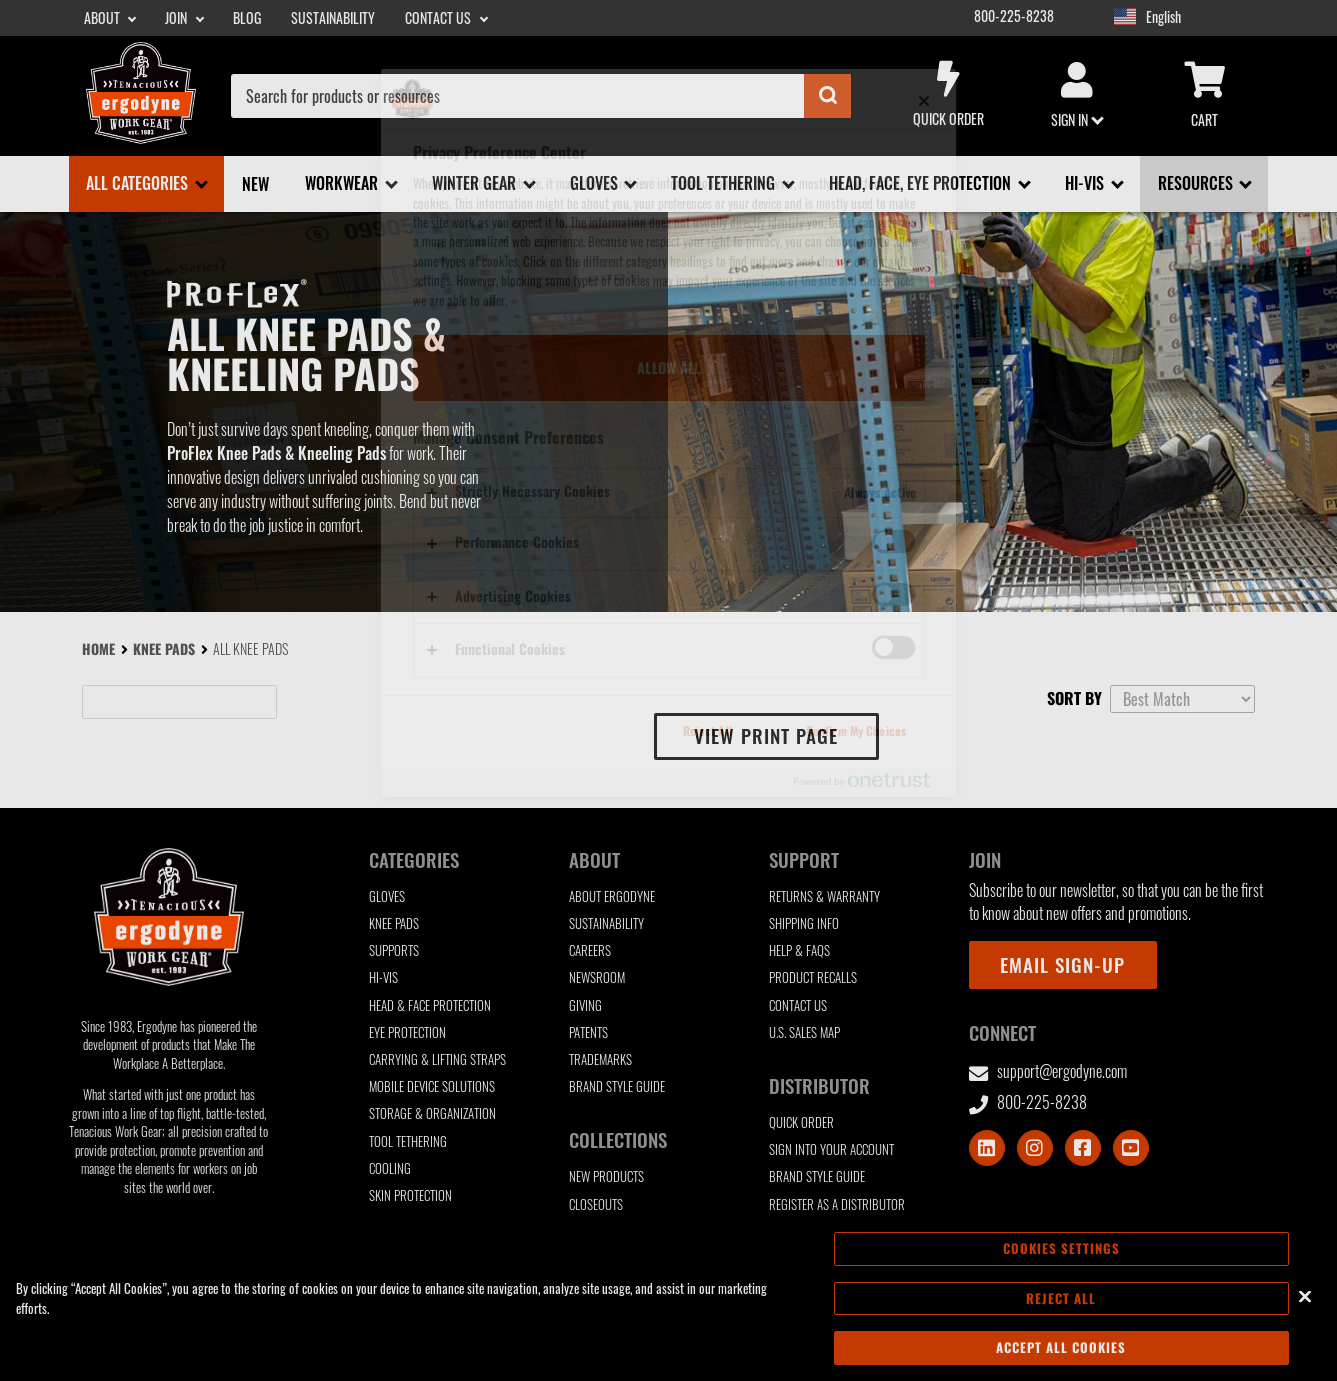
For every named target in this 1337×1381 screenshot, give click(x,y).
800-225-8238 (1014, 16)
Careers (590, 950)
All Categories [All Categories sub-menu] (139, 183)
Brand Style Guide (617, 1086)
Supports (394, 950)
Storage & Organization (432, 1113)
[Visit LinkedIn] (987, 1148)
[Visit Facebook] (1083, 1148)
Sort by (1074, 698)
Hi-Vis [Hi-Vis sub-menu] (1086, 183)
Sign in (1077, 96)
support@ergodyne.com (1048, 1071)
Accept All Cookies (1061, 1352)
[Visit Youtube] (1131, 1148)
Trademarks (600, 1059)
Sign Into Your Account (831, 1149)
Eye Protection (407, 1032)
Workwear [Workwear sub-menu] (343, 183)
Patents (588, 1032)
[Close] (1305, 1300)
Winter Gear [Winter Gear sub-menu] (476, 183)
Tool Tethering (408, 1141)
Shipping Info (804, 923)
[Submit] (827, 96)
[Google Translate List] (1206, 17)
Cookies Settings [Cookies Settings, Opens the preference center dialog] (1061, 1253)
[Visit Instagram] (1035, 1148)
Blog (247, 18)
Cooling (390, 1168)
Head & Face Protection (430, 1005)
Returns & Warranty (824, 896)
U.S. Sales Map (804, 1032)
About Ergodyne (612, 896)
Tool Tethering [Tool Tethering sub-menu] (725, 183)
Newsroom (597, 977)
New (255, 184)
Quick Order (949, 95)
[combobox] (541, 96)
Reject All (1061, 1302)
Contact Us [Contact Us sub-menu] (439, 18)
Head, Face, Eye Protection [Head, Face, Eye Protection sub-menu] (922, 183)
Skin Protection (410, 1195)
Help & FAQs (799, 950)
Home (98, 648)
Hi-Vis (383, 977)
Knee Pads (164, 648)
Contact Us (798, 1005)
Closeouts (596, 1204)
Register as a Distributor (837, 1204)
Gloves (387, 896)
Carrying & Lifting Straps (437, 1059)
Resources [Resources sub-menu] (1197, 183)
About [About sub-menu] (103, 18)
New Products (606, 1176)
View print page (766, 735)
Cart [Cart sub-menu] (1205, 96)
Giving (585, 1005)
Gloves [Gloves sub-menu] (596, 183)
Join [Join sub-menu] (177, 18)
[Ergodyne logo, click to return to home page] (141, 137)
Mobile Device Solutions (432, 1086)
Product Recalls (813, 977)
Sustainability (333, 18)
